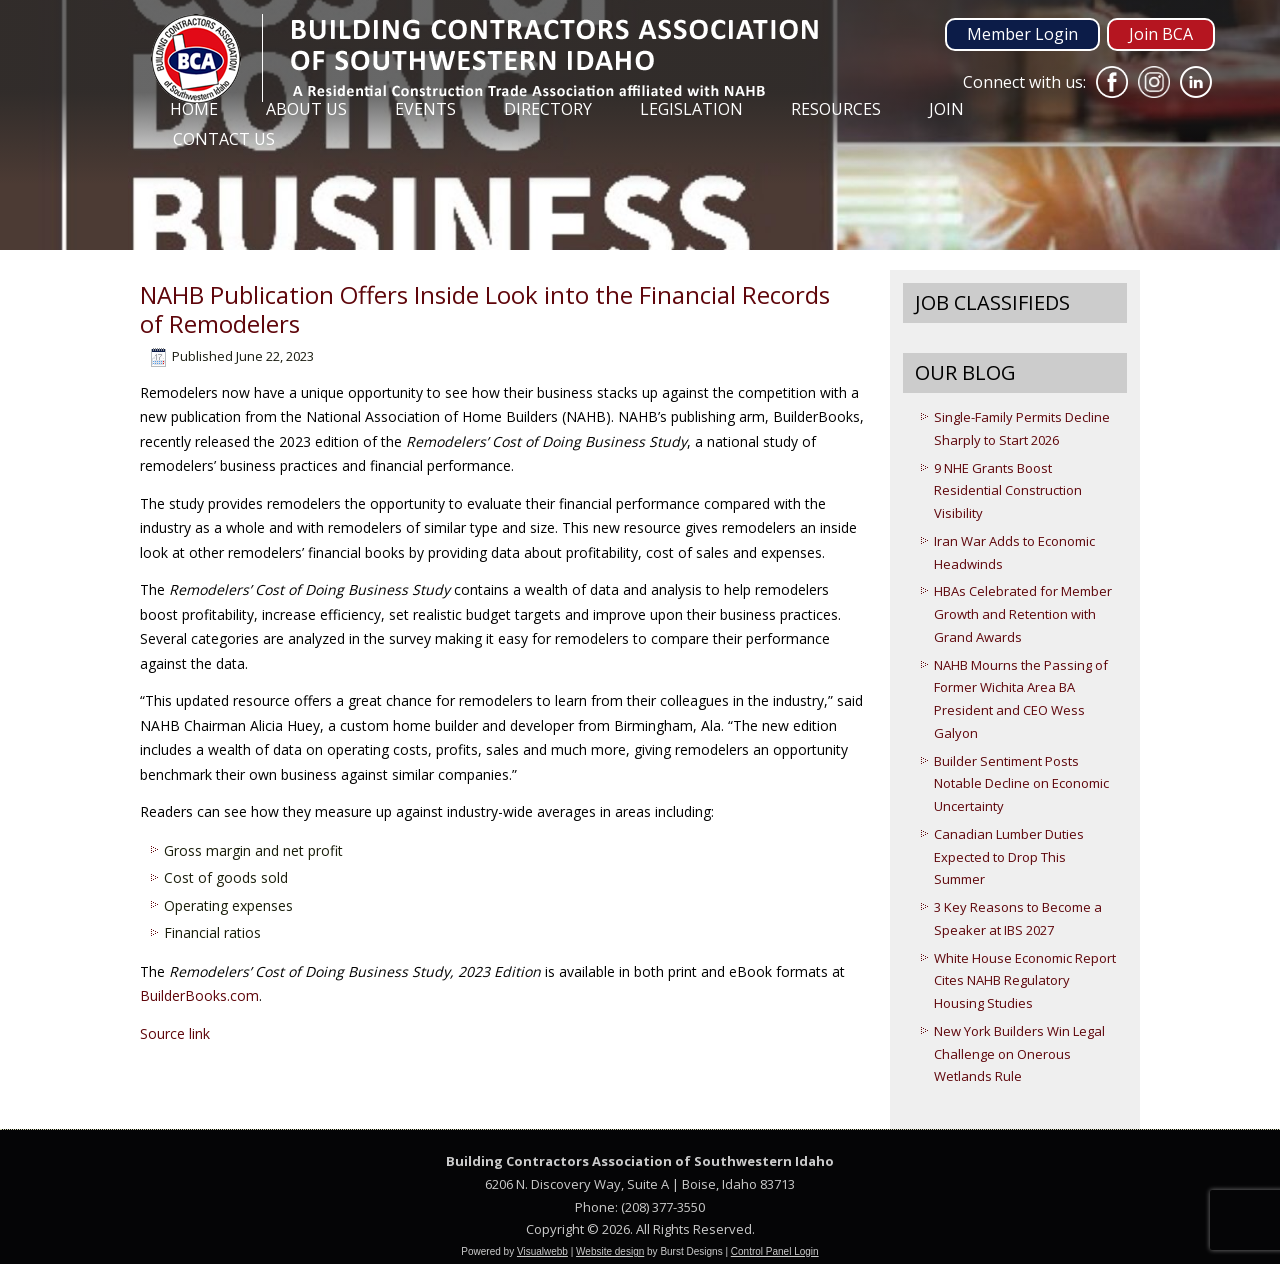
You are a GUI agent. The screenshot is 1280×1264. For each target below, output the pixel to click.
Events (425, 109)
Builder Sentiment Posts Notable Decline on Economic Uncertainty (1021, 784)
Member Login (1022, 34)
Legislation (691, 109)
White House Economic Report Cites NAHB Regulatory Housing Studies (1025, 981)
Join (946, 109)
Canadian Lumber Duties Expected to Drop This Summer (1009, 857)
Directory (548, 109)
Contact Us (224, 139)
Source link (175, 1033)
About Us (306, 109)
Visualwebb (542, 1251)
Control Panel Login (775, 1251)
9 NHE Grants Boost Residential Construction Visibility (1008, 491)
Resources (836, 109)
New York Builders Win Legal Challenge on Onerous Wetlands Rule (1019, 1054)
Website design (610, 1251)
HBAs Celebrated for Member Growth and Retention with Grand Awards (1023, 614)
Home (194, 109)
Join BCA (1161, 34)
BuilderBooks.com (199, 995)
